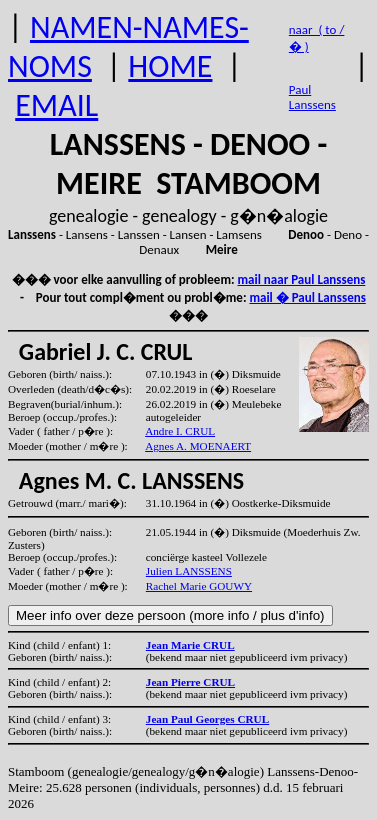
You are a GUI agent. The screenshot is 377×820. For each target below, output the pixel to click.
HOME (170, 66)
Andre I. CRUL (180, 431)
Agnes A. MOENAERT (198, 446)
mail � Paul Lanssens (307, 297)
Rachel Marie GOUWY (199, 586)
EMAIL (56, 105)
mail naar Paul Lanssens (302, 279)
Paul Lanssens (312, 97)
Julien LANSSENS (189, 571)
